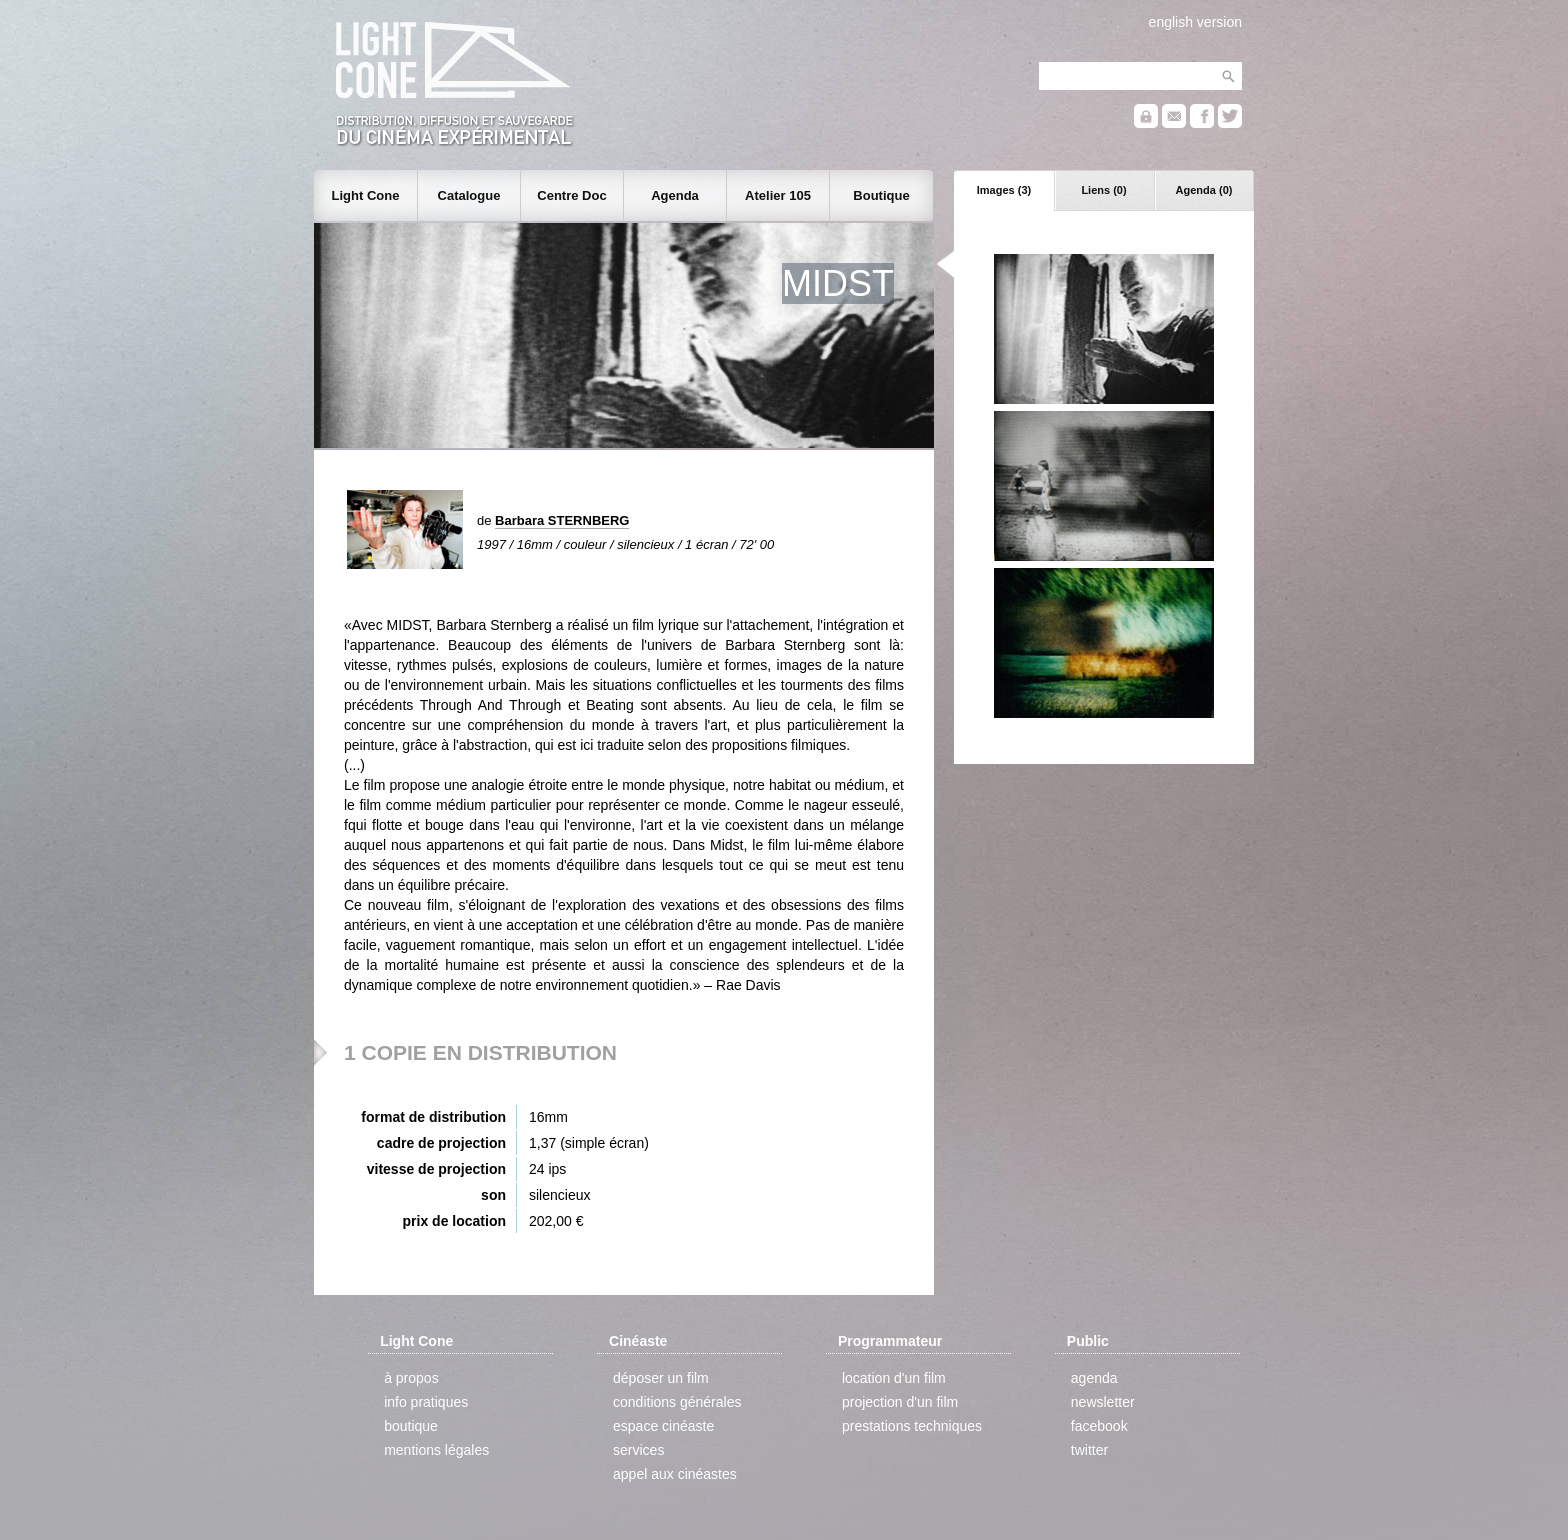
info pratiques (426, 1402)
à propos (411, 1378)
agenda (1094, 1378)
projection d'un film (900, 1402)
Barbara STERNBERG (562, 520)
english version (1195, 22)
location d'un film (894, 1378)
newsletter (1103, 1402)
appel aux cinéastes (675, 1474)
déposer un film (661, 1378)
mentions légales (436, 1450)
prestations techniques (912, 1426)
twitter (1089, 1450)
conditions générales (677, 1402)
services (638, 1450)
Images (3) (1004, 190)
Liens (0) (1103, 190)
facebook (1099, 1426)
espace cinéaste (663, 1426)
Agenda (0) (1204, 190)
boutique (411, 1426)
